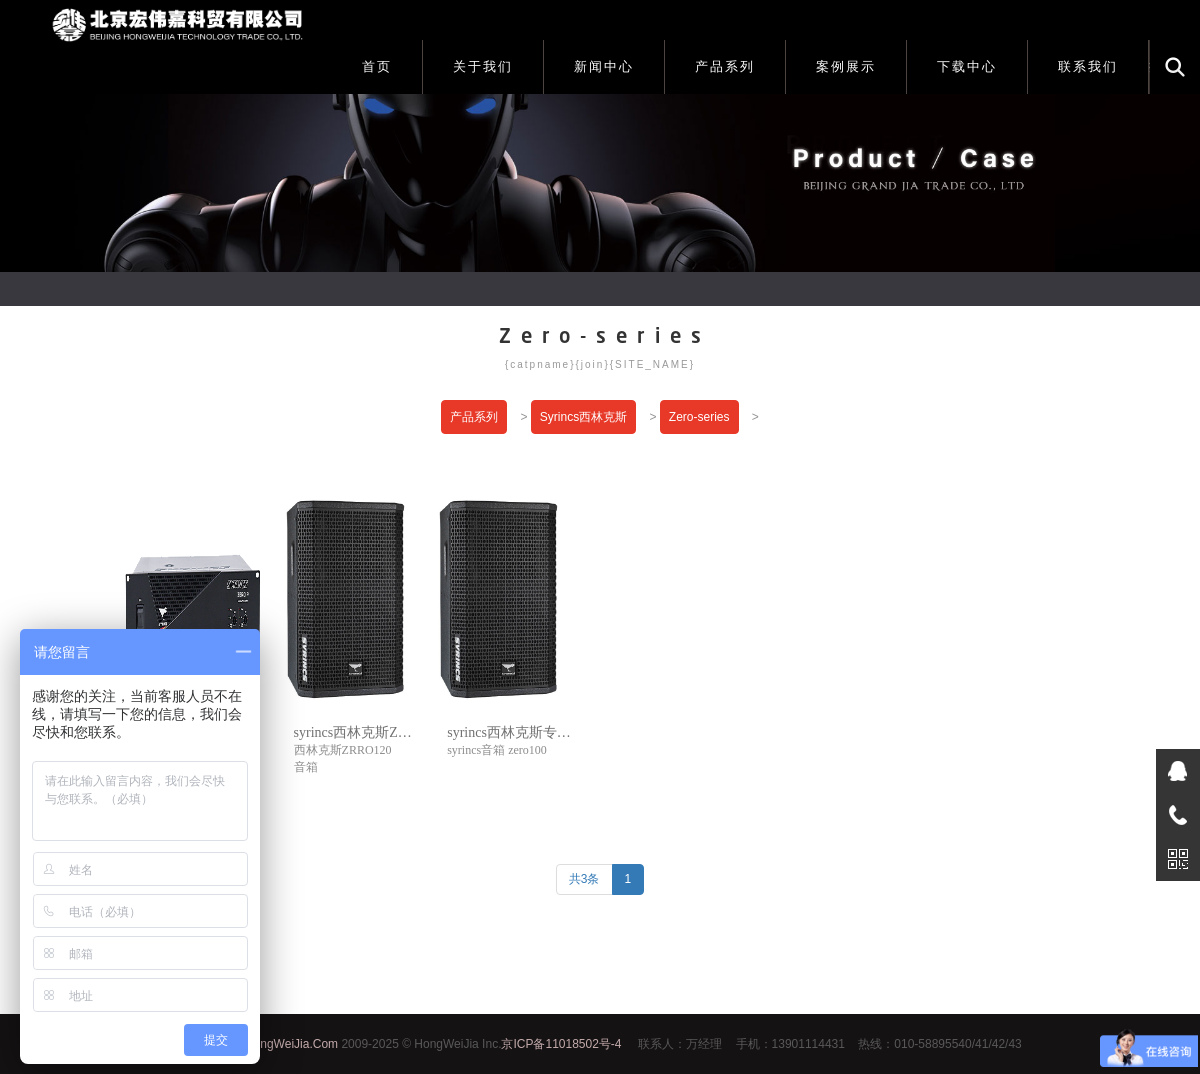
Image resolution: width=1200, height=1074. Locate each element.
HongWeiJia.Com (291, 1044)
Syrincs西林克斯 (583, 417)
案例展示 (846, 66)
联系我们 (1088, 66)
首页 (377, 66)
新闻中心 (604, 66)
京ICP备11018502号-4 (561, 1044)
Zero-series (699, 417)
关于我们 (483, 66)
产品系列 (725, 66)
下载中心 (967, 66)
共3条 (584, 879)
